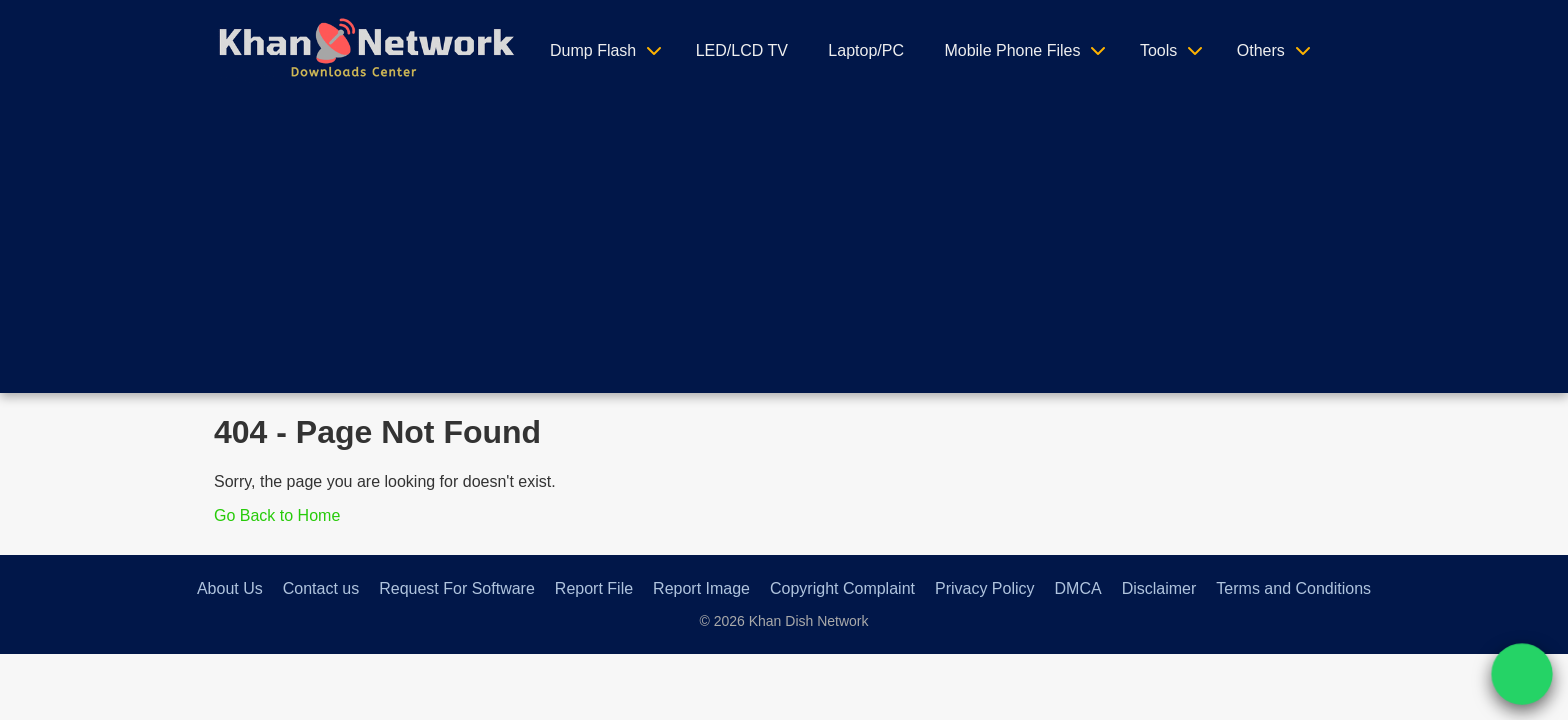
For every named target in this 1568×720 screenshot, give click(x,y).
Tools (1158, 50)
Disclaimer (1159, 588)
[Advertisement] (784, 253)
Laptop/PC (866, 50)
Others (1261, 50)
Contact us (321, 588)
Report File (594, 588)
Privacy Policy (985, 588)
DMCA (1078, 588)
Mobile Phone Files (1012, 50)
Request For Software (457, 588)
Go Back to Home (277, 515)
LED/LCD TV (742, 50)
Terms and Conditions (1293, 588)
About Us (230, 588)
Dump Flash (593, 50)
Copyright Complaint (842, 588)
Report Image (701, 588)
